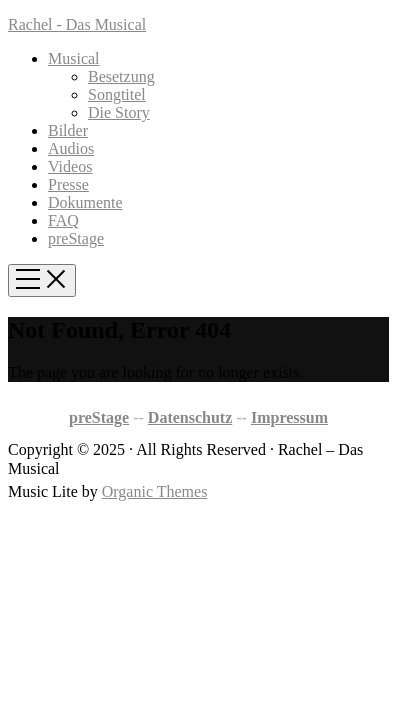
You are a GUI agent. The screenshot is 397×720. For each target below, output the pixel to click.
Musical (74, 58)
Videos (70, 166)
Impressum (289, 417)
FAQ (63, 220)
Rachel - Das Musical (77, 24)
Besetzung (121, 76)
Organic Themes (155, 491)
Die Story (119, 112)
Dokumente (85, 202)
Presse (68, 184)
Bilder (68, 130)
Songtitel (117, 94)
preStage (76, 238)
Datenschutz (190, 417)
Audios (71, 148)
